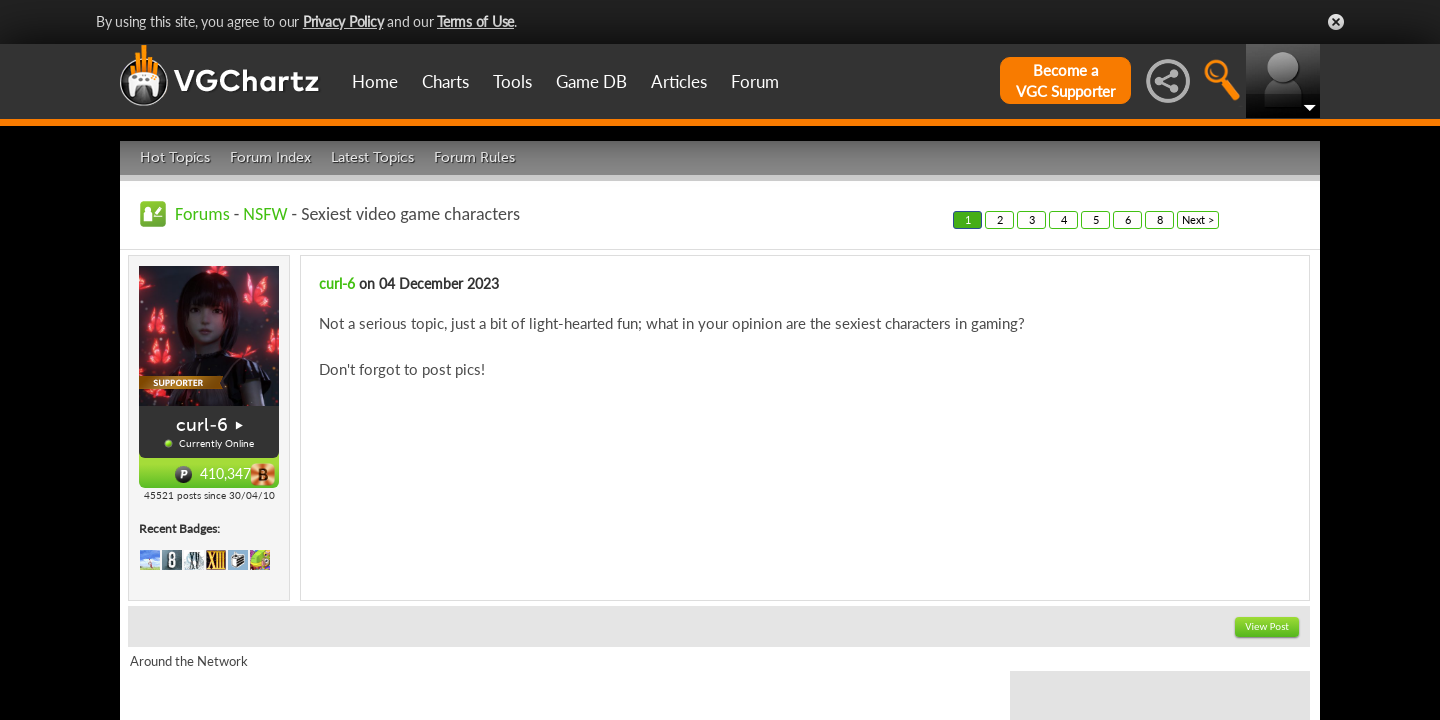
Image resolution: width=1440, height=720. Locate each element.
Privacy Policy (343, 21)
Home (375, 81)
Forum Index (270, 157)
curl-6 (202, 425)
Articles (679, 81)
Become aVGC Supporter (1065, 80)
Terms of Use (475, 21)
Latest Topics (372, 157)
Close (1336, 22)
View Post (1267, 626)
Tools (512, 81)
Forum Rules (474, 157)
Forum (755, 81)
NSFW (265, 214)
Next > (1198, 219)
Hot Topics (175, 157)
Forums (202, 214)
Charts (445, 81)
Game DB (591, 81)
